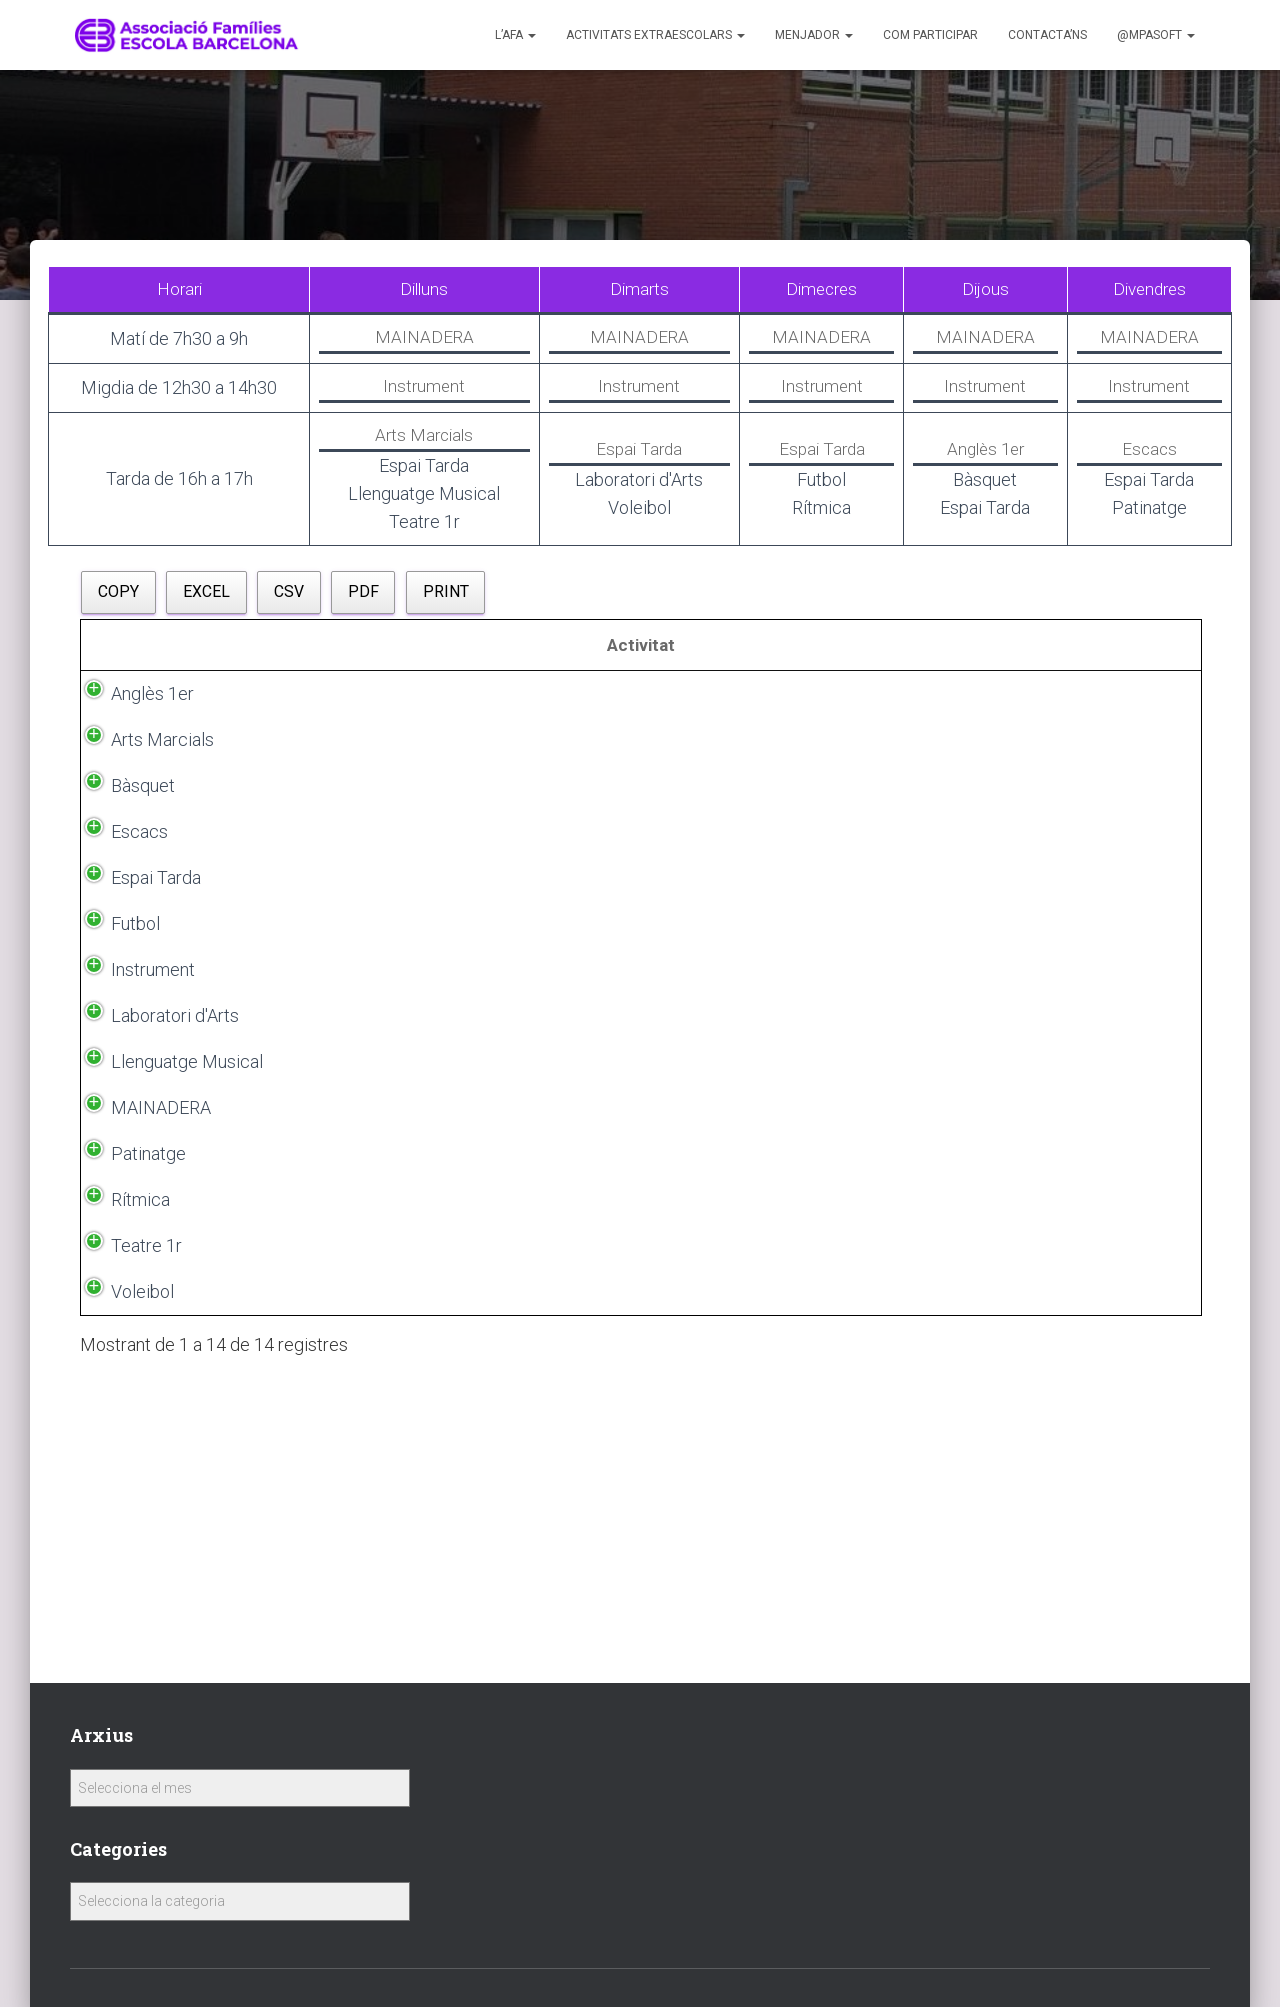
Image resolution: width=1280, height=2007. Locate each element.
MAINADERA (141, 1377)
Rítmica (120, 1499)
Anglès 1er (132, 723)
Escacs (119, 861)
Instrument (133, 1164)
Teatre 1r (126, 1545)
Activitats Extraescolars (655, 35)
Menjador (814, 35)
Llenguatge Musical (134, 1286)
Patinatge (128, 1453)
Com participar (930, 35)
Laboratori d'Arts (155, 1225)
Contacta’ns (1047, 35)
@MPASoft (1156, 35)
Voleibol (122, 1591)
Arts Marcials (142, 769)
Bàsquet (123, 815)
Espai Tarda (136, 982)
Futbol (115, 1103)
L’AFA (515, 35)
